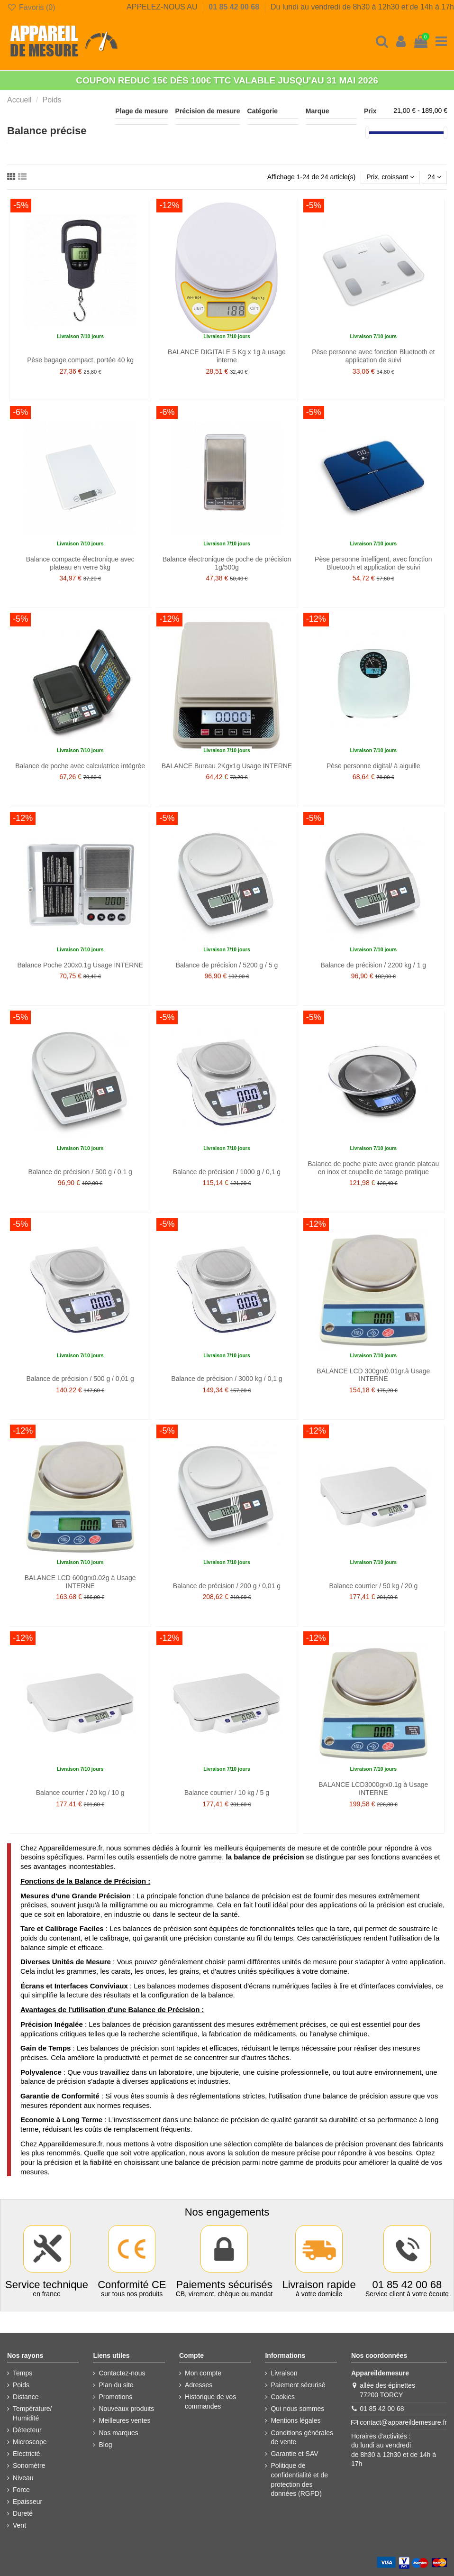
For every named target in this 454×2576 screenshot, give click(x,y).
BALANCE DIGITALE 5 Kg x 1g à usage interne (227, 356)
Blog (105, 2444)
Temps (22, 2373)
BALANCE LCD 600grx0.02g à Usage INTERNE (80, 1582)
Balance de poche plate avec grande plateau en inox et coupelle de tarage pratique (373, 1168)
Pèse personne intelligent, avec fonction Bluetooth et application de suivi (373, 563)
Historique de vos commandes (210, 2401)
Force (21, 2489)
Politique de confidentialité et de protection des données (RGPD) (299, 2479)
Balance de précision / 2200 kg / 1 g (374, 965)
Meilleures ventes (124, 2420)
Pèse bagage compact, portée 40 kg (80, 360)
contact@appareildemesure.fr (403, 2422)
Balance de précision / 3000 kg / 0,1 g (226, 1378)
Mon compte (203, 2373)
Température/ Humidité (32, 2413)
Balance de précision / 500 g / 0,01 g (80, 1378)
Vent (19, 2525)
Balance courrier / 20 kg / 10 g (80, 1792)
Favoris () (31, 7)
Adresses (198, 2385)
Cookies (283, 2397)
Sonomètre (29, 2465)
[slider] (367, 132)
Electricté (26, 2453)
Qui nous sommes (297, 2408)
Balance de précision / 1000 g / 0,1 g (227, 1172)
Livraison (284, 2373)
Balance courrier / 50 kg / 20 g (373, 1586)
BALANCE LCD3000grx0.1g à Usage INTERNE (373, 1788)
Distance (25, 2397)
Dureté (23, 2513)
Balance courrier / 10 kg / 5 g (226, 1792)
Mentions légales (295, 2420)
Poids (21, 2385)
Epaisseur (27, 2501)
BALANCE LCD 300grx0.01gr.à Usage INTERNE (373, 1375)
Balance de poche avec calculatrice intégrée (80, 766)
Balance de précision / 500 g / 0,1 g (80, 1172)
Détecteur (27, 2430)
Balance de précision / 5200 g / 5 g (227, 965)
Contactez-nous (122, 2373)
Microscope (30, 2442)
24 (434, 177)
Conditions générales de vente (302, 2437)
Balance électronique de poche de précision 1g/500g (227, 563)
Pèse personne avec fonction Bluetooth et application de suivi (373, 356)
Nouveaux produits (126, 2408)
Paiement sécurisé (298, 2385)
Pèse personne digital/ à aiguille (373, 766)
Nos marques (118, 2433)
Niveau (23, 2478)
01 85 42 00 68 (235, 7)
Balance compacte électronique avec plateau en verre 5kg (80, 563)
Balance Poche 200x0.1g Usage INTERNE (80, 965)
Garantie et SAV (294, 2453)
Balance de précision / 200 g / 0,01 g (227, 1586)
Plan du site (116, 2385)
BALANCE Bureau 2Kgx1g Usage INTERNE (227, 766)
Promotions (115, 2397)
